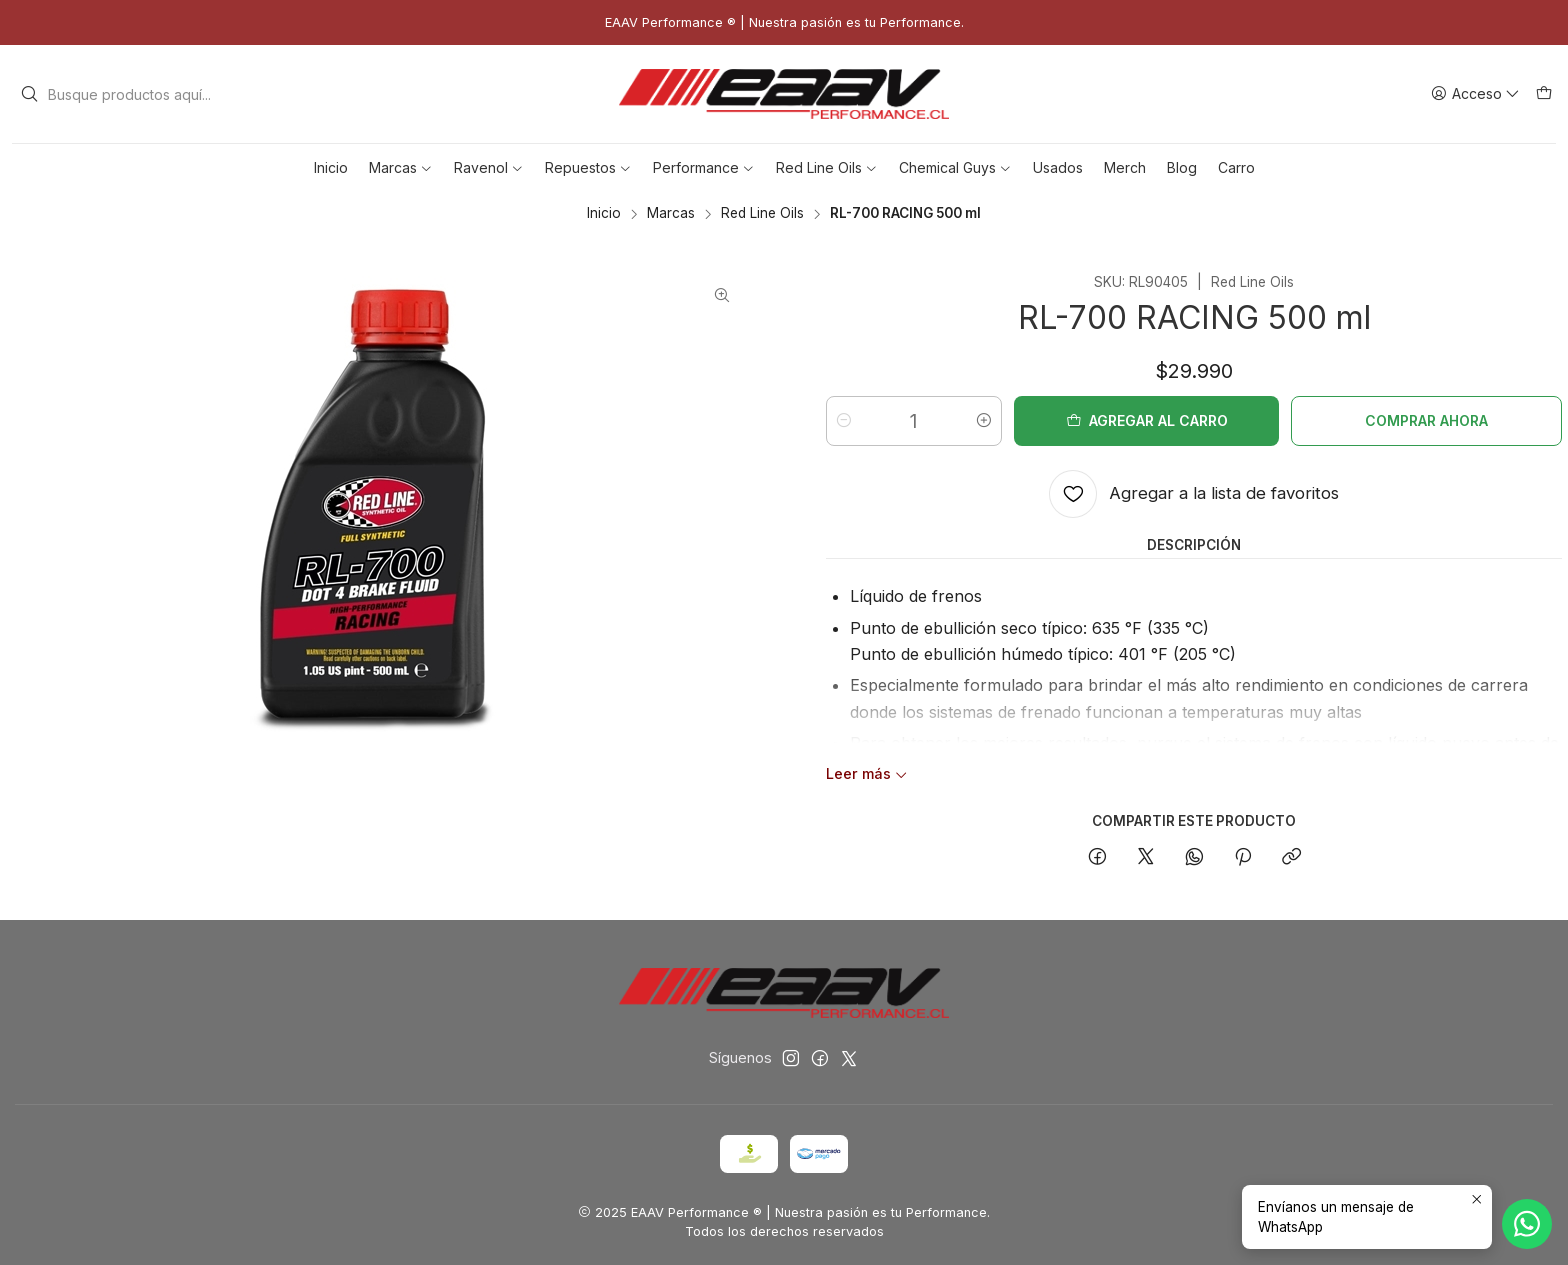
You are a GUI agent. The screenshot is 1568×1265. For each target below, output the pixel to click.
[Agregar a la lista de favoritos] (1194, 494)
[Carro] (1544, 94)
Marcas (671, 214)
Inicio (604, 214)
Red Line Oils (762, 214)
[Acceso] (1475, 94)
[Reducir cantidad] (844, 421)
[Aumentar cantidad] (984, 421)
